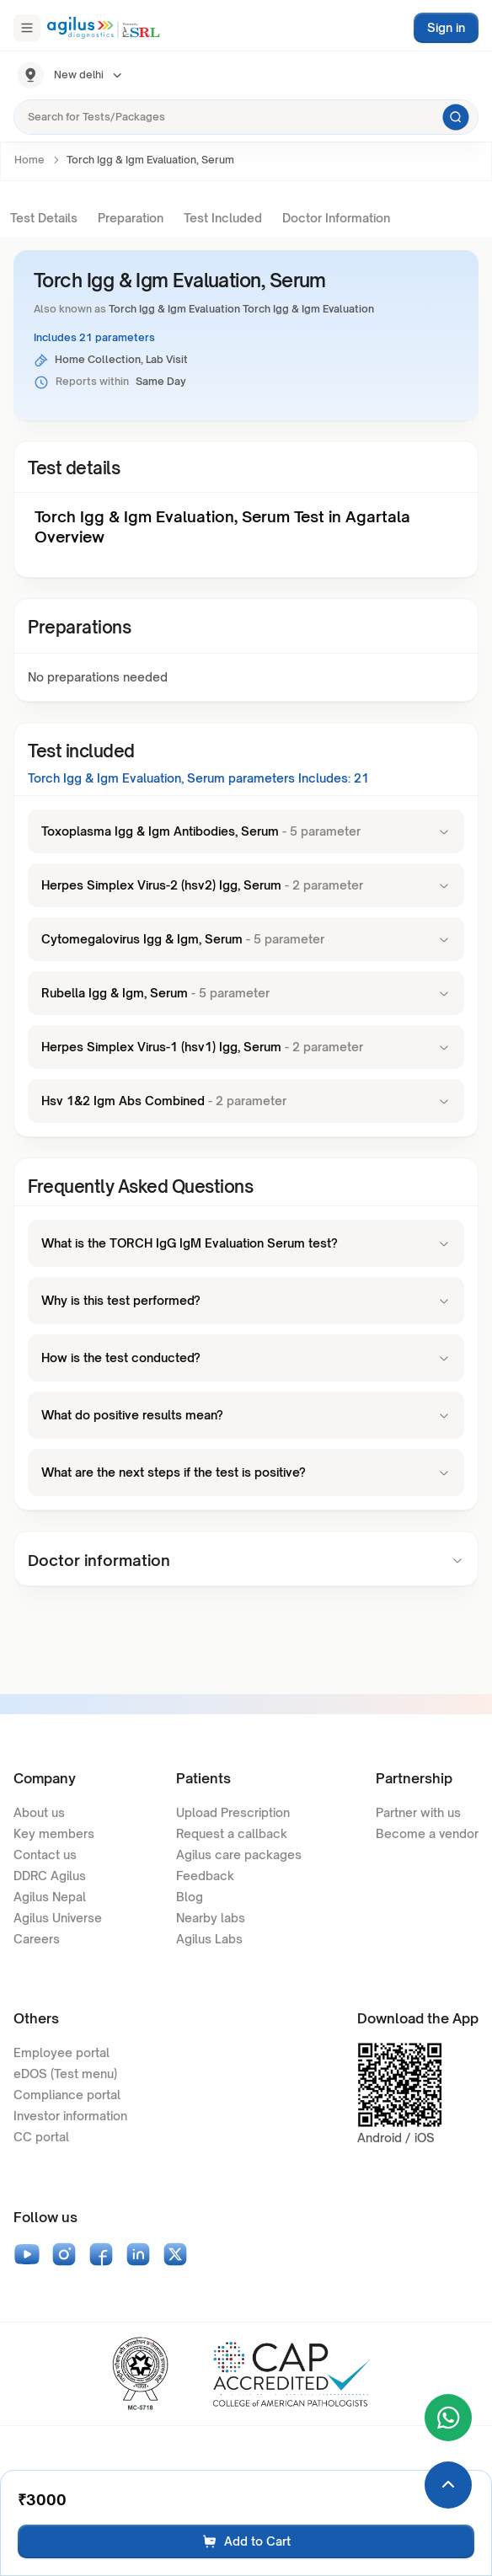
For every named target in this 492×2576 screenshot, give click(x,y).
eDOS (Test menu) (65, 2073)
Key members (53, 1833)
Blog (189, 1896)
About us (39, 1812)
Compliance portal (66, 2094)
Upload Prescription (233, 1812)
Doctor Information (336, 218)
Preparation (130, 218)
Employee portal (61, 2052)
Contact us (45, 1854)
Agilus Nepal (49, 1896)
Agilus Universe (57, 1918)
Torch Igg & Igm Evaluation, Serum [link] (150, 159)
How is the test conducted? (246, 1357)
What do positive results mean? (246, 1415)
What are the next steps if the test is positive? (246, 1472)
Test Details (44, 218)
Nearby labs (210, 1918)
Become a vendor (427, 1833)
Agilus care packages (239, 1854)
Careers (36, 1939)
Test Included (223, 218)
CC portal (41, 2137)
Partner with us (418, 1812)
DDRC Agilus (49, 1875)
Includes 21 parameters (94, 337)
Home (29, 159)
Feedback (205, 1875)
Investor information (70, 2115)
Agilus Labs (209, 1939)
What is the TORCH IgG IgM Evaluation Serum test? (246, 1243)
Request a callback (231, 1833)
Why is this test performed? (246, 1300)
